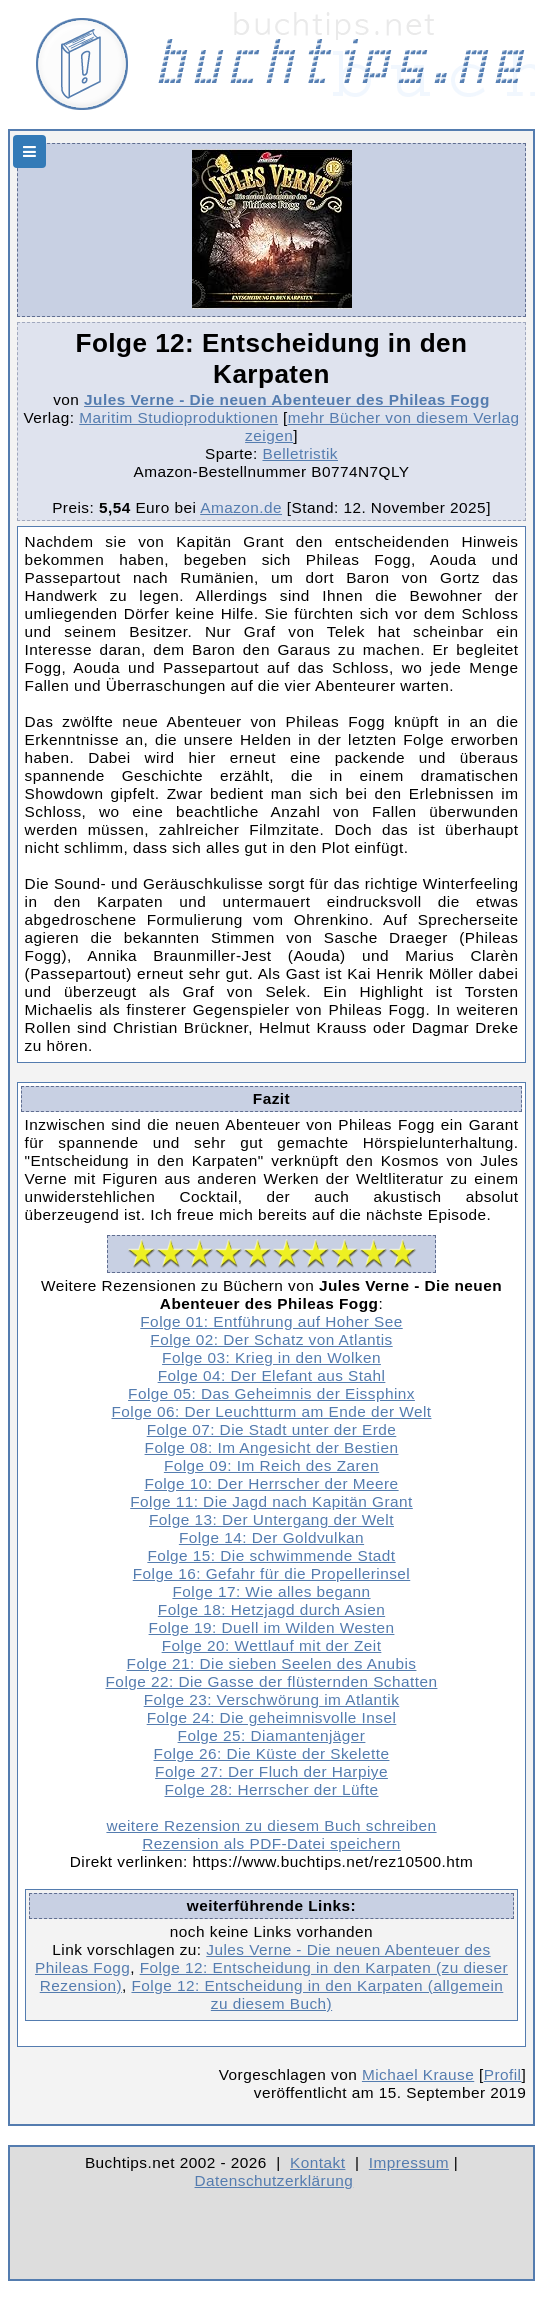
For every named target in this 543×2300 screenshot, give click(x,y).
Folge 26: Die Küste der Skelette (272, 1753)
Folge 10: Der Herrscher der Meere (271, 1483)
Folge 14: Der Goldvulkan (271, 1537)
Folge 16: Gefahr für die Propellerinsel (272, 1573)
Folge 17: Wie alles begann (271, 1591)
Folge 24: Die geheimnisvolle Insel (272, 1717)
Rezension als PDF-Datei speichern (271, 1843)
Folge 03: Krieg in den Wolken (271, 1357)
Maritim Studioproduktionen (178, 417)
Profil (503, 2074)
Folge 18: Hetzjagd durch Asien (271, 1609)
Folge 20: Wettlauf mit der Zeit (272, 1645)
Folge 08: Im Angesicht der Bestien (272, 1447)
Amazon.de (241, 507)
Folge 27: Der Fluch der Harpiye (271, 1771)
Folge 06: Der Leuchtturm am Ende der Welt (272, 1411)
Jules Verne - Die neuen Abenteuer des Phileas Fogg (287, 399)
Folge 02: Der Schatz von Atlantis (271, 1339)
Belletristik (300, 453)
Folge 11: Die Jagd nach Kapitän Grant (271, 1501)
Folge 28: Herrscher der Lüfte (272, 1789)
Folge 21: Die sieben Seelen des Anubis (272, 1663)
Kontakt (317, 2162)
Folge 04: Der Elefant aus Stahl (272, 1375)
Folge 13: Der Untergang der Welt (271, 1519)
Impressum (409, 2162)
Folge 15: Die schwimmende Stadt (271, 1555)
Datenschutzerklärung (274, 2180)
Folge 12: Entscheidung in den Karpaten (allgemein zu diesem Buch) (317, 1994)
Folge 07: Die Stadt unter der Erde (272, 1429)
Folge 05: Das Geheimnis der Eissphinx (271, 1393)
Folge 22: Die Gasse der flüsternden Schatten (272, 1681)
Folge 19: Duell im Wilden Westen (272, 1627)
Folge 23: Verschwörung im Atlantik (272, 1699)
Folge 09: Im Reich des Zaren (271, 1465)
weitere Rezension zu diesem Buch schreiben (271, 1825)
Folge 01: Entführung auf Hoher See (271, 1321)
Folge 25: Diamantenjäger (272, 1735)
